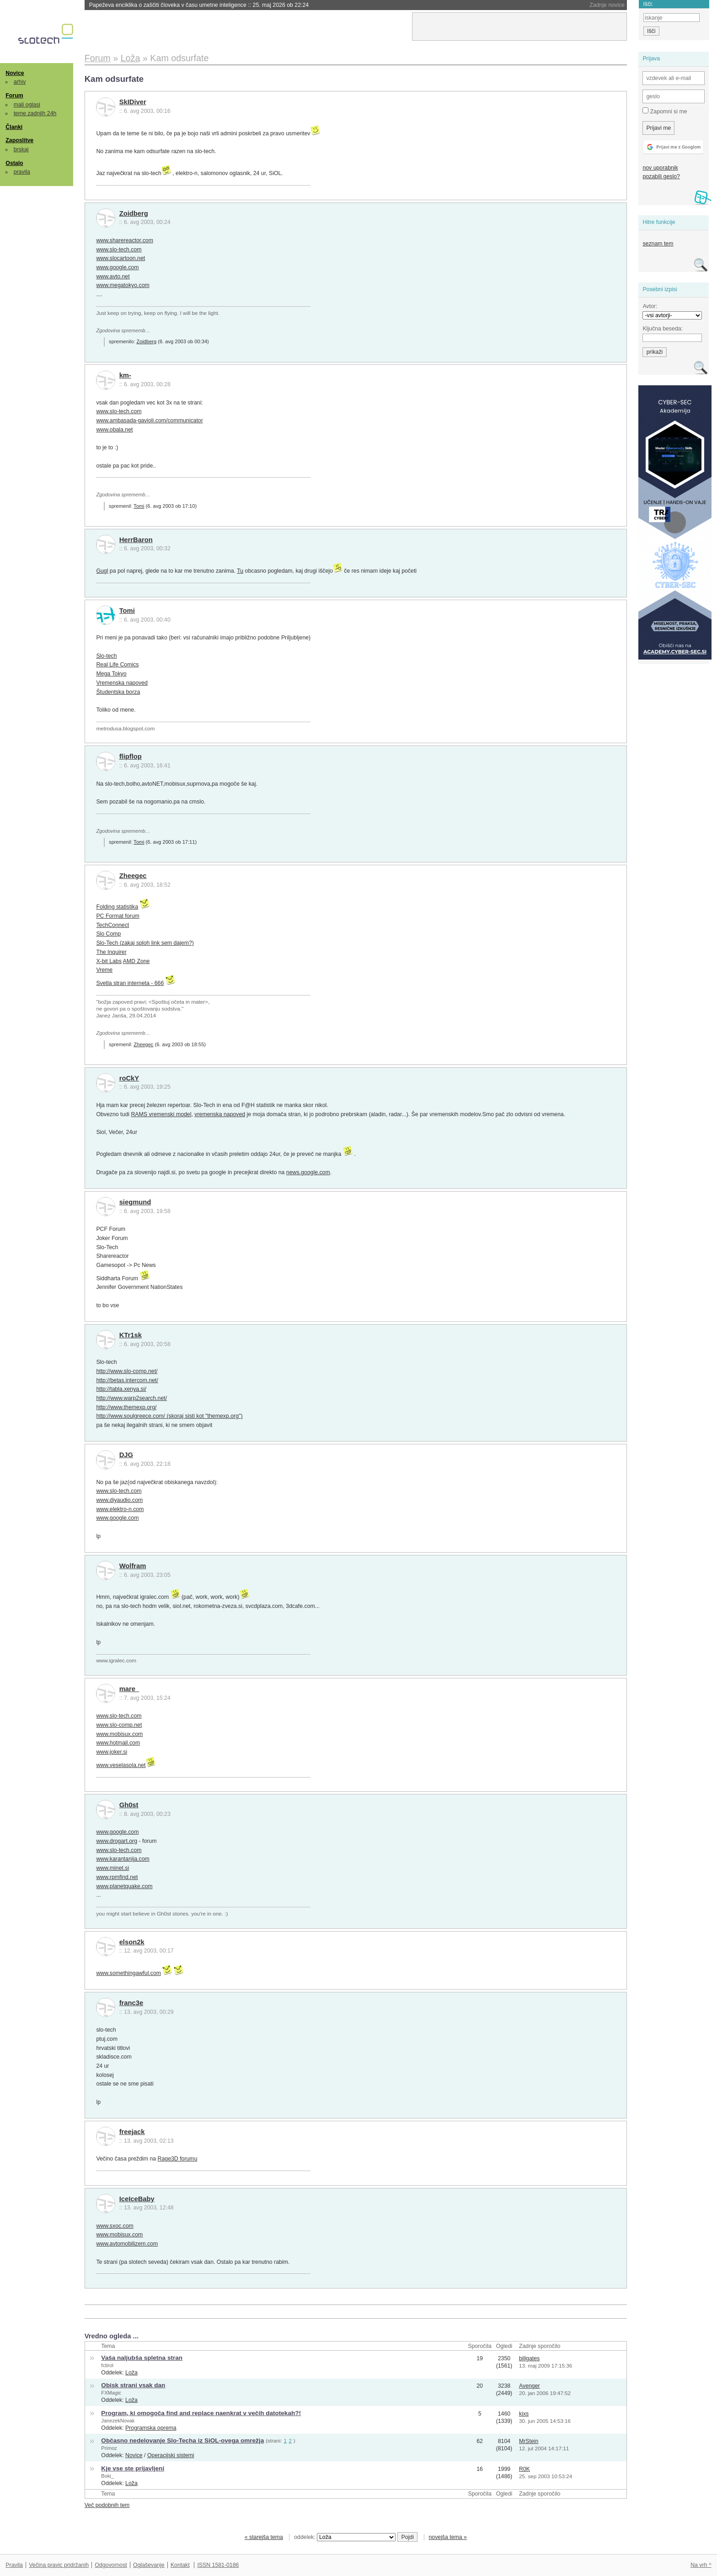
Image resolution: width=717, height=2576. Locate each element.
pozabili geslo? (661, 176)
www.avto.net (112, 276)
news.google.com (308, 1172)
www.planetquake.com (124, 1886)
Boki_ (107, 2476)
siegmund (135, 1202)
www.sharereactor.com (124, 240)
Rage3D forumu (178, 2159)
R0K (524, 2469)
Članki (13, 127)
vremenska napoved (219, 1114)
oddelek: (345, 2537)
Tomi (139, 506)
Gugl (102, 571)
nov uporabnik (660, 168)
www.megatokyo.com (122, 285)
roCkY (129, 1078)
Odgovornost (111, 2565)
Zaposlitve (19, 140)
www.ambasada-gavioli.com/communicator (149, 420)
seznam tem (657, 243)
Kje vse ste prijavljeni (132, 2468)
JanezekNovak (117, 2420)
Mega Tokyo (111, 674)
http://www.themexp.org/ (126, 1407)
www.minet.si (112, 1868)
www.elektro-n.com (120, 1509)
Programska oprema (151, 2428)
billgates (529, 2358)
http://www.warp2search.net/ (131, 1398)
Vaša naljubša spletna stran (141, 2357)
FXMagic (111, 2392)
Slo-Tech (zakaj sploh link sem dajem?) (145, 943)
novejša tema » (447, 2537)
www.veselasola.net (120, 1765)
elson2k (131, 1942)
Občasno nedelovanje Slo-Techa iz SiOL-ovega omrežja (182, 2440)
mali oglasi (27, 104)
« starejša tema (264, 2537)
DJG (126, 1454)
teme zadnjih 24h (35, 113)
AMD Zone (136, 961)
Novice (14, 73)
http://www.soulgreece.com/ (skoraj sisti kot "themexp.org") (169, 1416)
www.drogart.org (116, 1841)
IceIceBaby (137, 2199)
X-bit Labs (108, 961)
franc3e (131, 2003)
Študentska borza (118, 692)
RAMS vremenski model (161, 1114)
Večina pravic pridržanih (59, 2565)
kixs (524, 2414)
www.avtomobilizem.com (127, 2244)
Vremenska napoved (121, 683)
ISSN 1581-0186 (218, 2565)
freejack (132, 2131)
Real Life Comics (117, 664)
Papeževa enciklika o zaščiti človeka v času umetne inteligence (199, 5)
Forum (14, 95)
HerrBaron (136, 539)
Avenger (529, 2386)
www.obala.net (114, 429)
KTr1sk (130, 1335)
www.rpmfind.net (117, 1877)
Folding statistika (117, 907)
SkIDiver (132, 102)
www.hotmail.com (118, 1743)
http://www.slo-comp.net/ (126, 1371)
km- (125, 375)
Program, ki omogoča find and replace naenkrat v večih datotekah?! (201, 2413)
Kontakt (180, 2565)
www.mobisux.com (119, 1734)
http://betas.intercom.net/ (127, 1380)
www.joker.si (111, 1752)
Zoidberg (133, 213)
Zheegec (133, 875)
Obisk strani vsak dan (133, 2385)
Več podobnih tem (107, 2505)
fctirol (107, 2365)
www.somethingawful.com (128, 1973)
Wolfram (132, 1566)
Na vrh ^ (700, 2565)
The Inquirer (111, 952)
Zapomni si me (664, 111)
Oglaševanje (148, 2565)
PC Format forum (117, 916)
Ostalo (14, 163)
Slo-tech (106, 656)
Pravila (14, 2565)
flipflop (130, 756)
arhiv (20, 82)
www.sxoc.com (114, 2226)
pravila (22, 172)
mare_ (129, 1688)
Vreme (104, 970)
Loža (131, 2372)
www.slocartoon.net (120, 258)
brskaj (21, 149)
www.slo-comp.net (119, 1725)
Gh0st (129, 1805)
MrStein (528, 2441)
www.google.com (117, 267)
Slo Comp (108, 934)
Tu (240, 571)
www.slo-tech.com (118, 249)
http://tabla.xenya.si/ (121, 1389)
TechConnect (112, 925)
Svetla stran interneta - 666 (130, 983)
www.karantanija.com (122, 1859)
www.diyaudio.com (119, 1500)
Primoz (109, 2448)
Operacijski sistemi (170, 2455)
